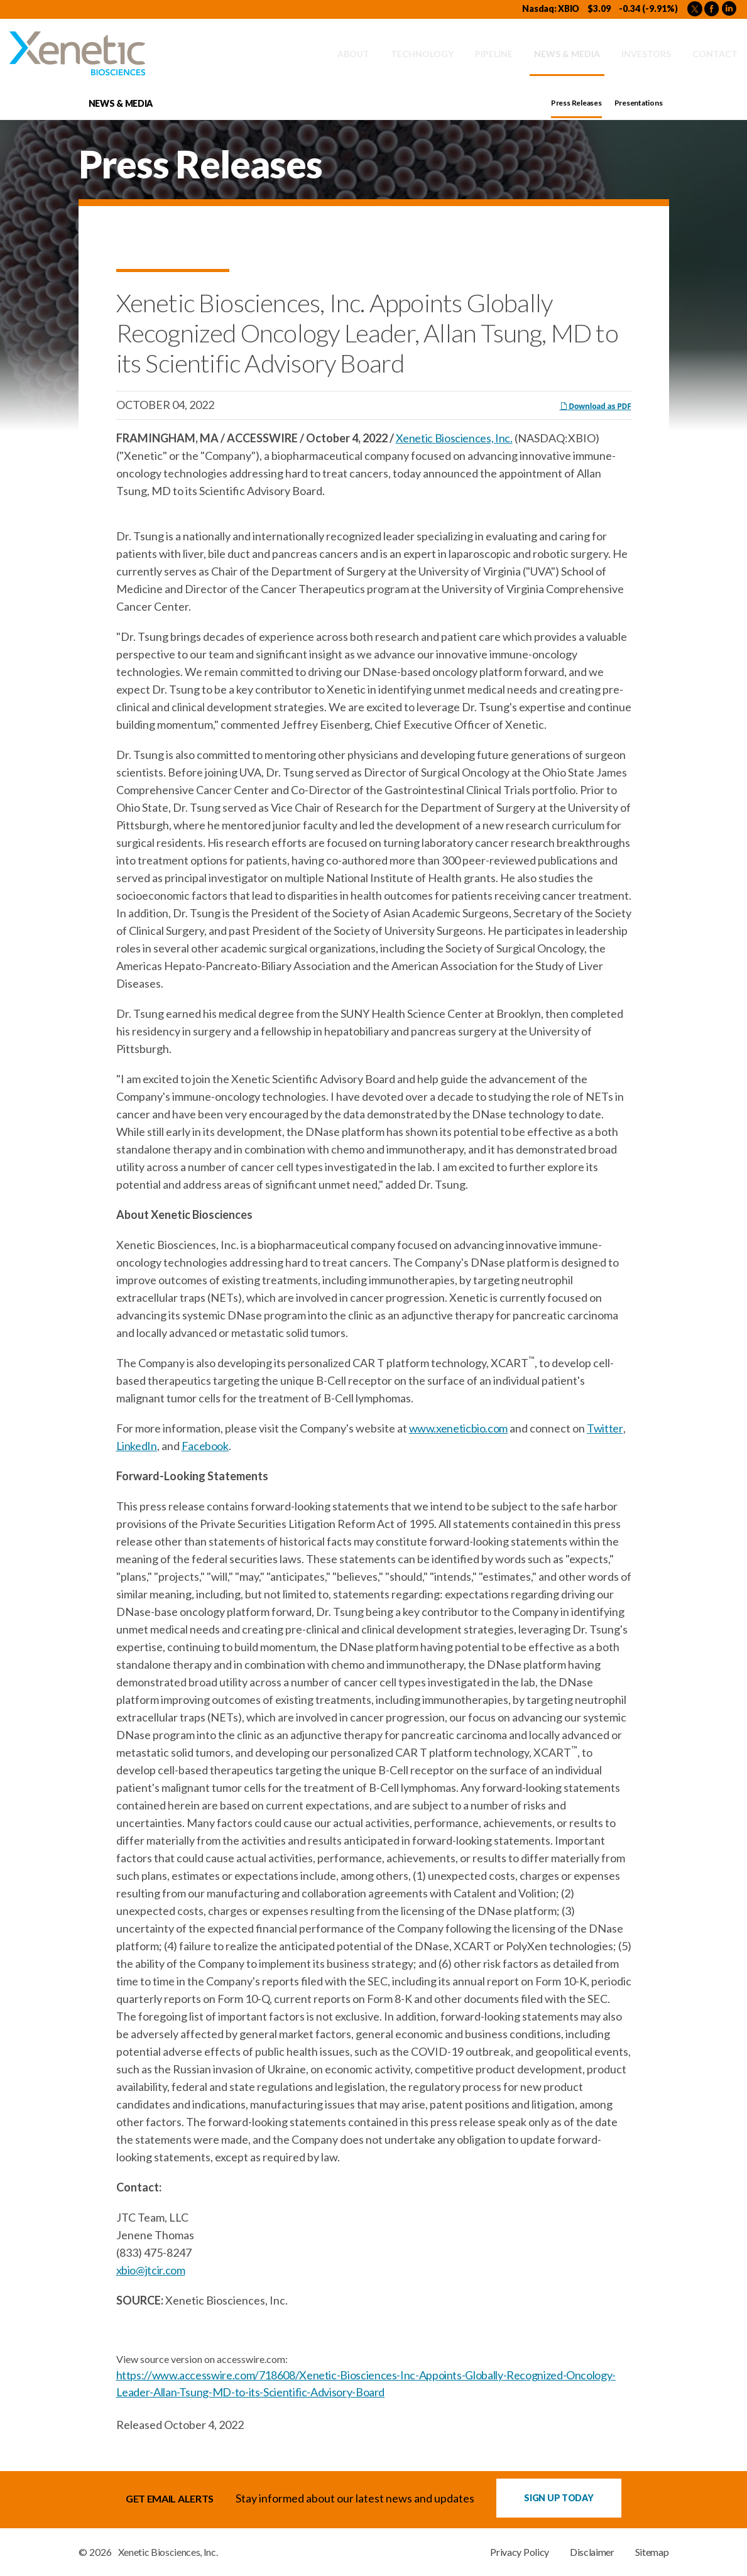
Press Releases (576, 102)
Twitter (605, 1428)
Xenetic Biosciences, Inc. (454, 438)
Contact (715, 53)
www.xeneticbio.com (458, 1428)
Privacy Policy (519, 2552)
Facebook (205, 1446)
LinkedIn (136, 1446)
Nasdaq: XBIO (550, 8)
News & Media (567, 53)
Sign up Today (558, 2497)
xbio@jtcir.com (150, 2270)
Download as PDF (595, 406)
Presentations (638, 102)
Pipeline (494, 53)
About (353, 53)
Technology (422, 53)
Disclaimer (592, 2552)
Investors (646, 53)
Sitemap (652, 2552)
